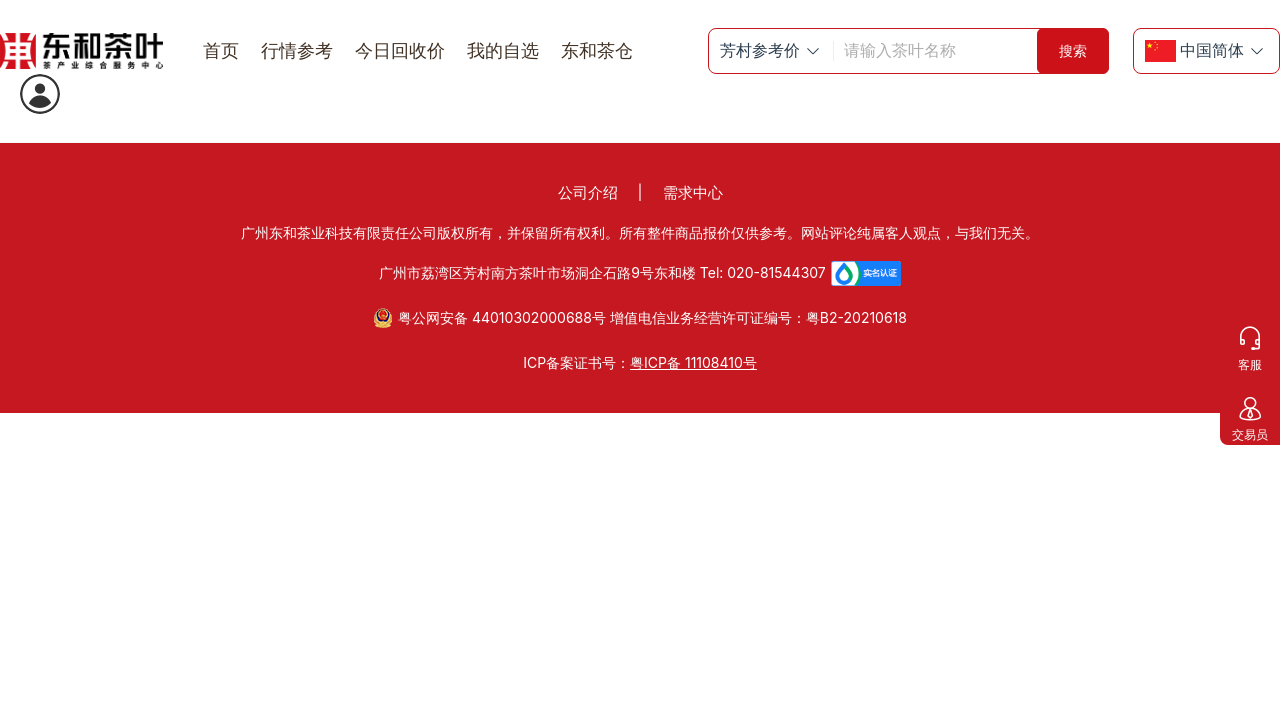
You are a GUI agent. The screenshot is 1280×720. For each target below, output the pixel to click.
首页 (221, 50)
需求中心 (693, 192)
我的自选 (503, 50)
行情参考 (297, 50)
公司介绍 (588, 192)
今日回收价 (400, 50)
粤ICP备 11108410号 (693, 362)
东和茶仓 (597, 50)
